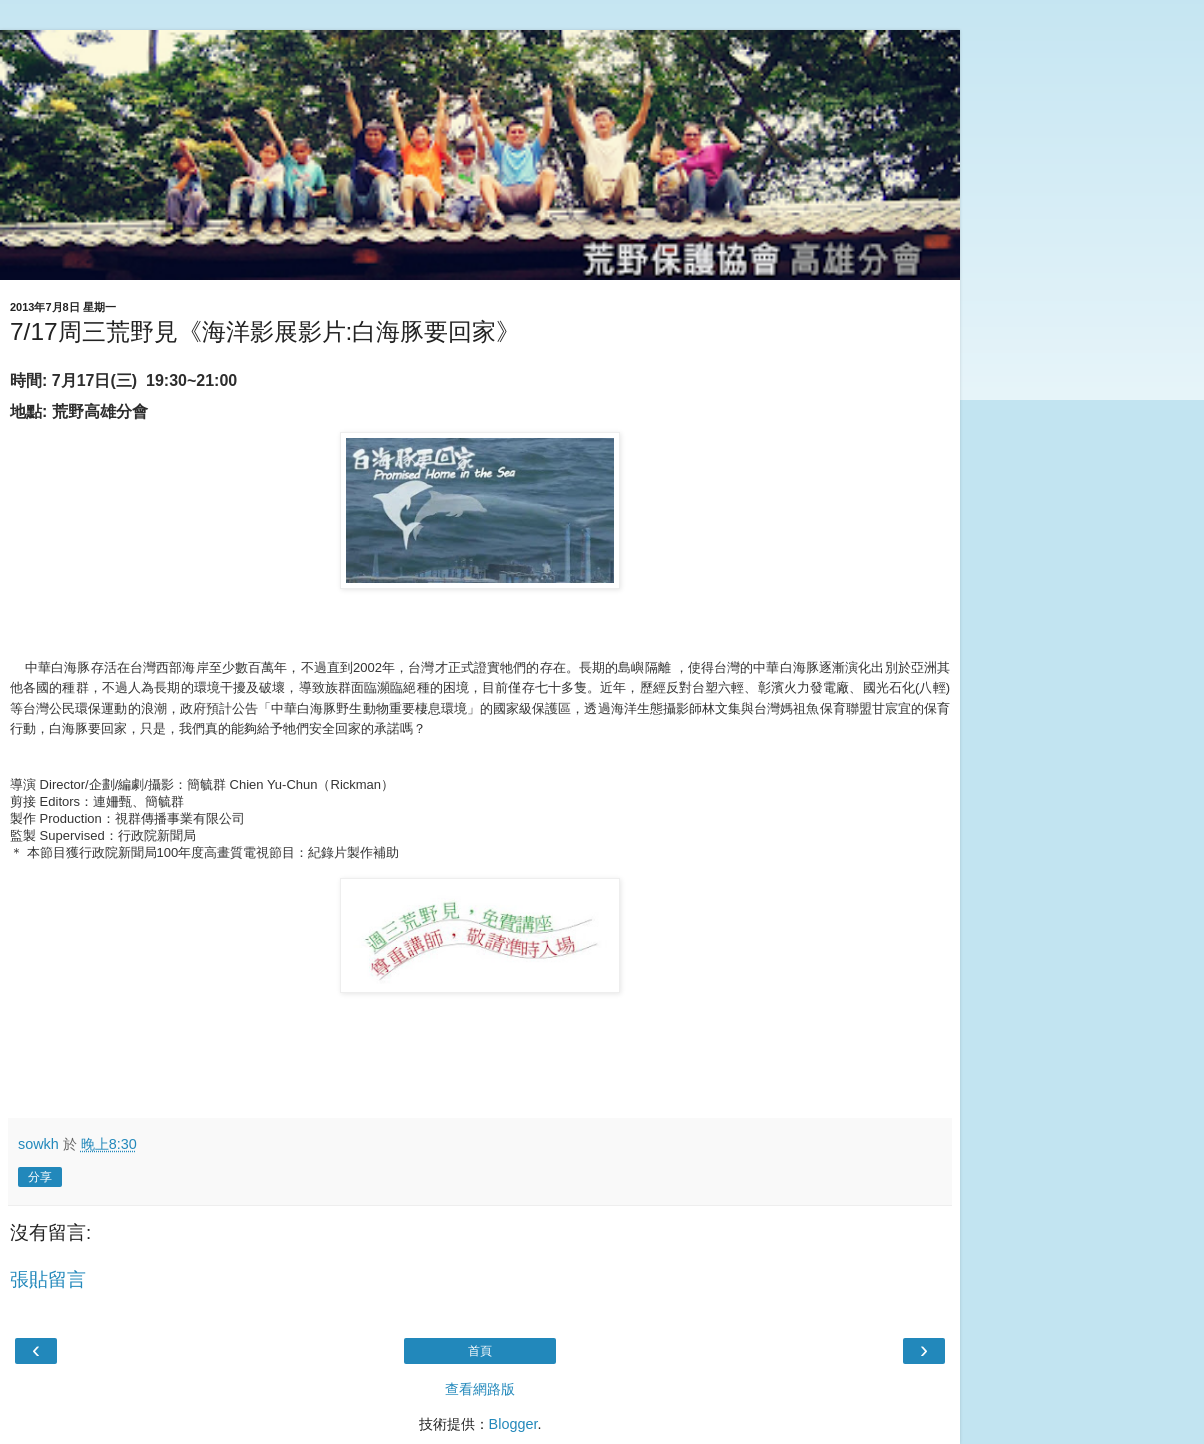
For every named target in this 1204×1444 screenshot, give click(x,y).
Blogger (513, 1424)
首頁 (480, 1351)
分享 (40, 1177)
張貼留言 (48, 1279)
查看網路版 (480, 1389)
